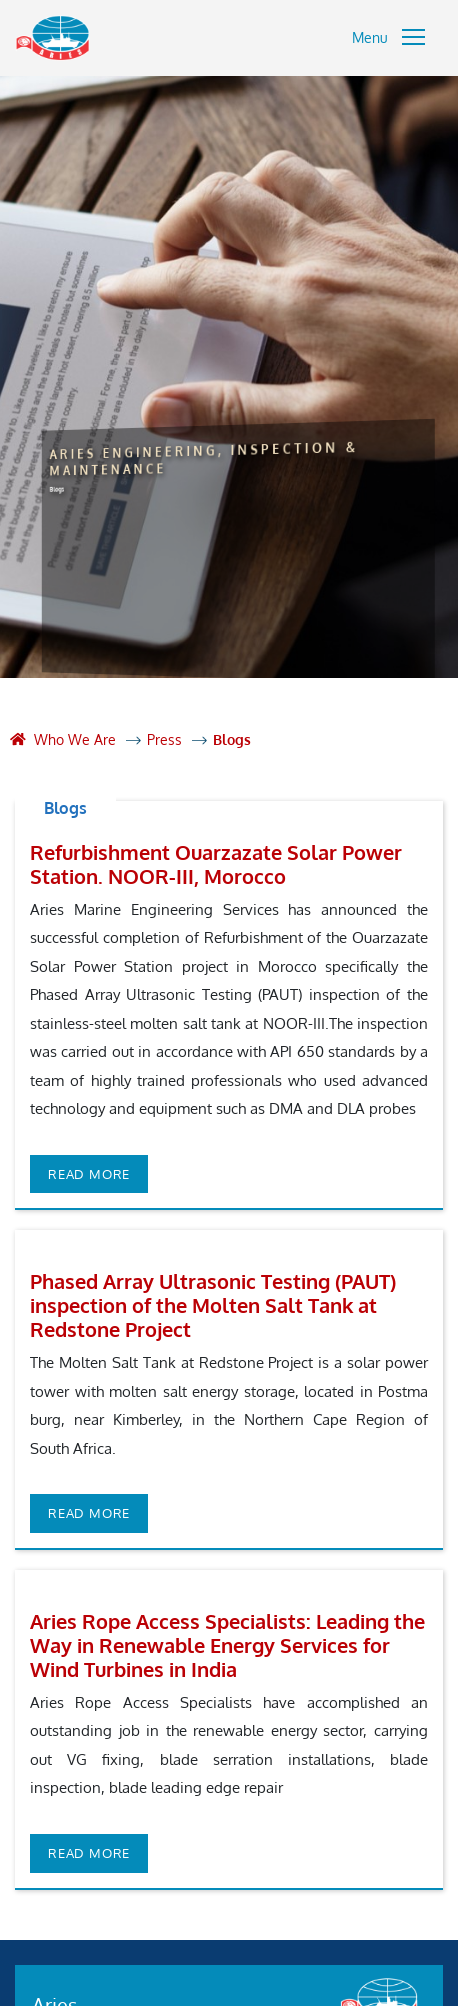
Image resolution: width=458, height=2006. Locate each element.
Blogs (232, 739)
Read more (89, 1174)
